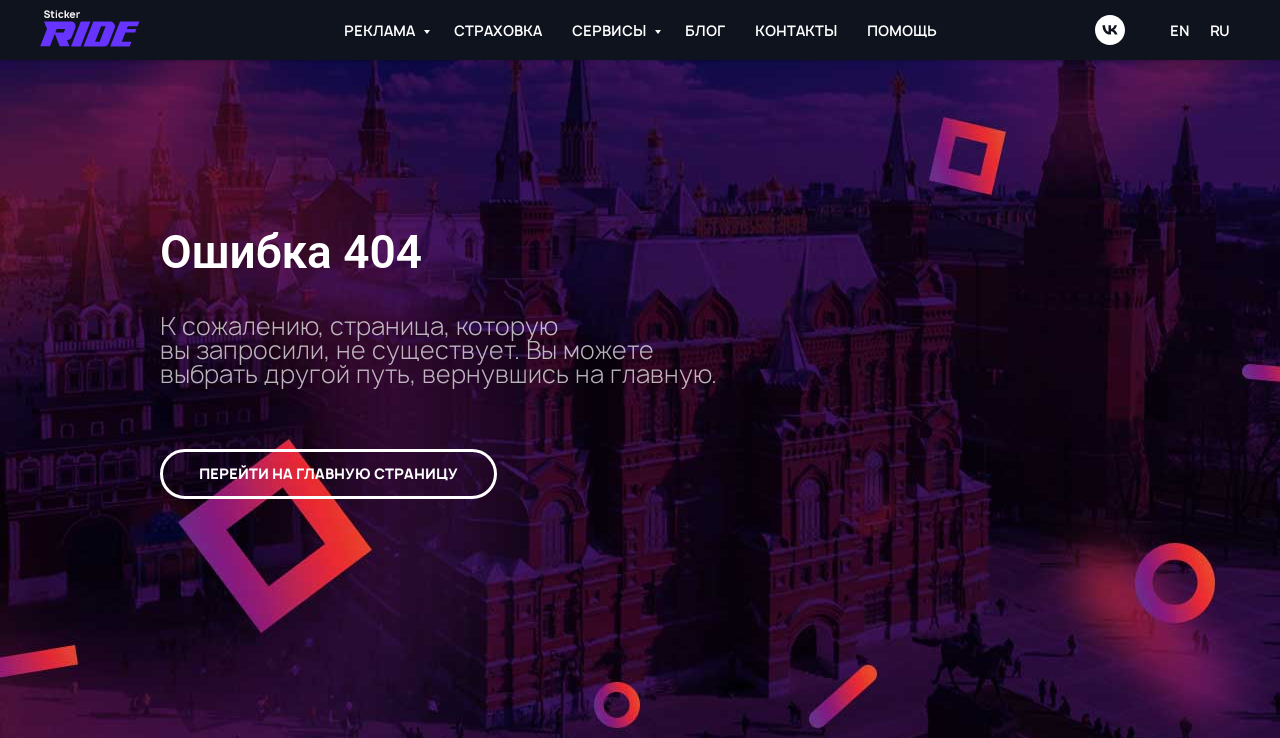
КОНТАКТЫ (796, 30)
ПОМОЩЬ (902, 30)
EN (1180, 30)
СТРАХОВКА (498, 30)
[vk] (1110, 30)
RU (1220, 30)
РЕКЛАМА (381, 30)
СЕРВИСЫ (610, 30)
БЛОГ (705, 30)
